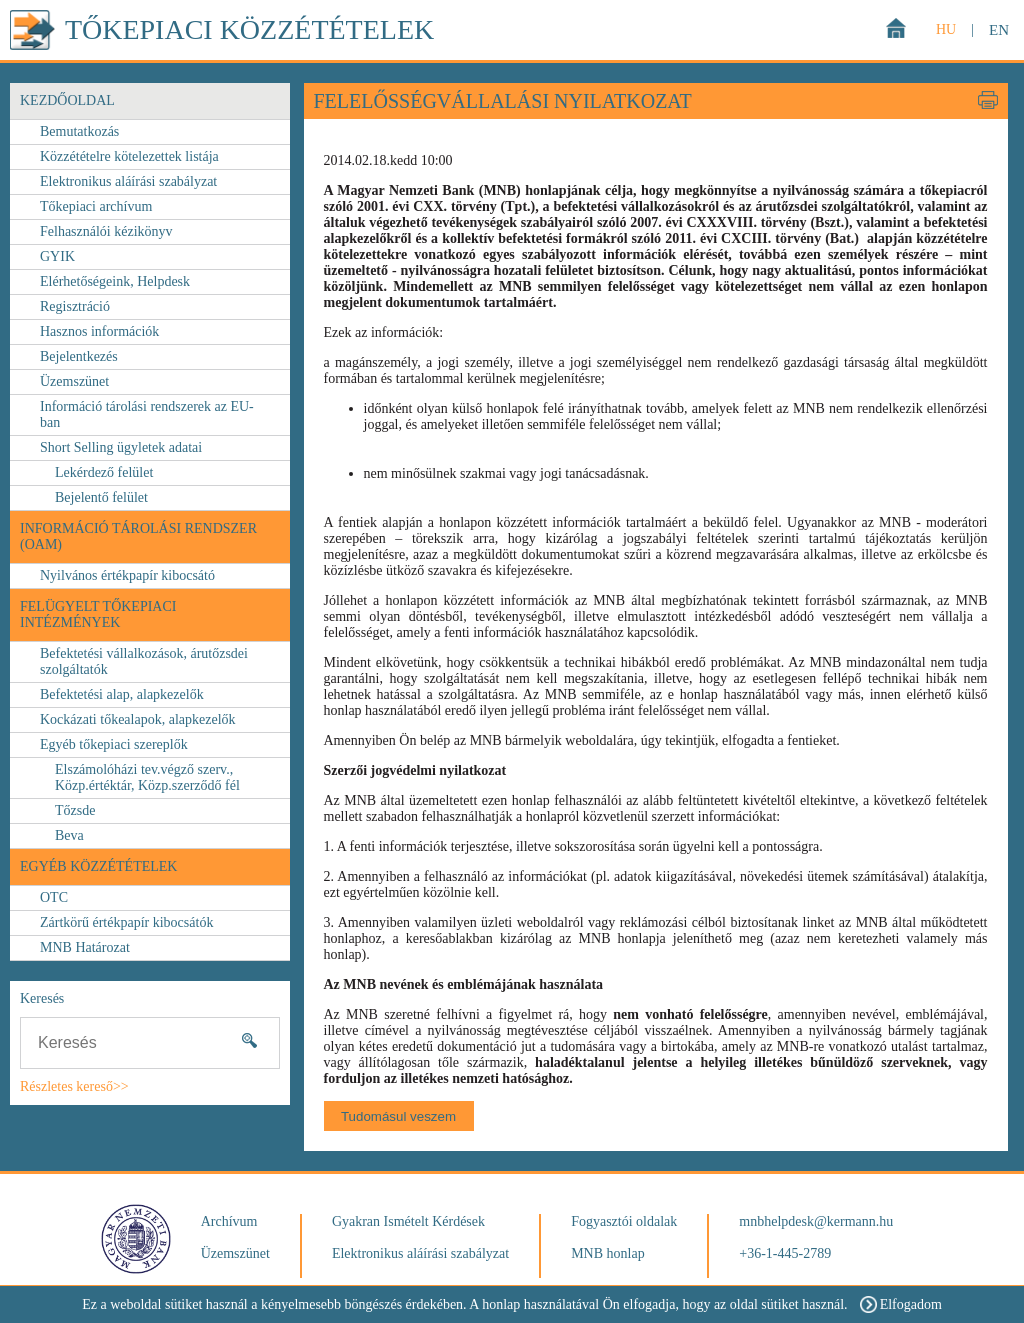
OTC (54, 897)
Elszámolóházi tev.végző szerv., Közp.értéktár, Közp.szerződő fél (147, 777)
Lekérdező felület (104, 472)
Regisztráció (75, 306)
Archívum (229, 1221)
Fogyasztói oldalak (624, 1221)
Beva (69, 835)
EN (999, 30)
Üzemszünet (74, 381)
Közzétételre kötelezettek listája (129, 156)
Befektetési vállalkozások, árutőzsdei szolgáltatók (144, 661)
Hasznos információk (99, 331)
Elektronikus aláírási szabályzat (128, 181)
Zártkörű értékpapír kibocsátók (126, 922)
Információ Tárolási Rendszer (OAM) (138, 536)
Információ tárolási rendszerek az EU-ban (147, 414)
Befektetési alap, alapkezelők (122, 694)
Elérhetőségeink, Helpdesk (115, 281)
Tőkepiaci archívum (96, 206)
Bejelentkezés (79, 356)
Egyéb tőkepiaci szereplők (114, 744)
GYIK (57, 256)
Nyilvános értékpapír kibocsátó (127, 575)
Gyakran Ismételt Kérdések (408, 1221)
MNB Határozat (85, 947)
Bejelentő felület (101, 497)
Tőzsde (75, 810)
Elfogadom (901, 1304)
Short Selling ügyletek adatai (121, 447)
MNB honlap (608, 1253)
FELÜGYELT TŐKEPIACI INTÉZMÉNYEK (98, 614)
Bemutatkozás (79, 131)
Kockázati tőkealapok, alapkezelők (138, 719)
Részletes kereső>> (74, 1086)
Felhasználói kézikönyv (106, 231)
